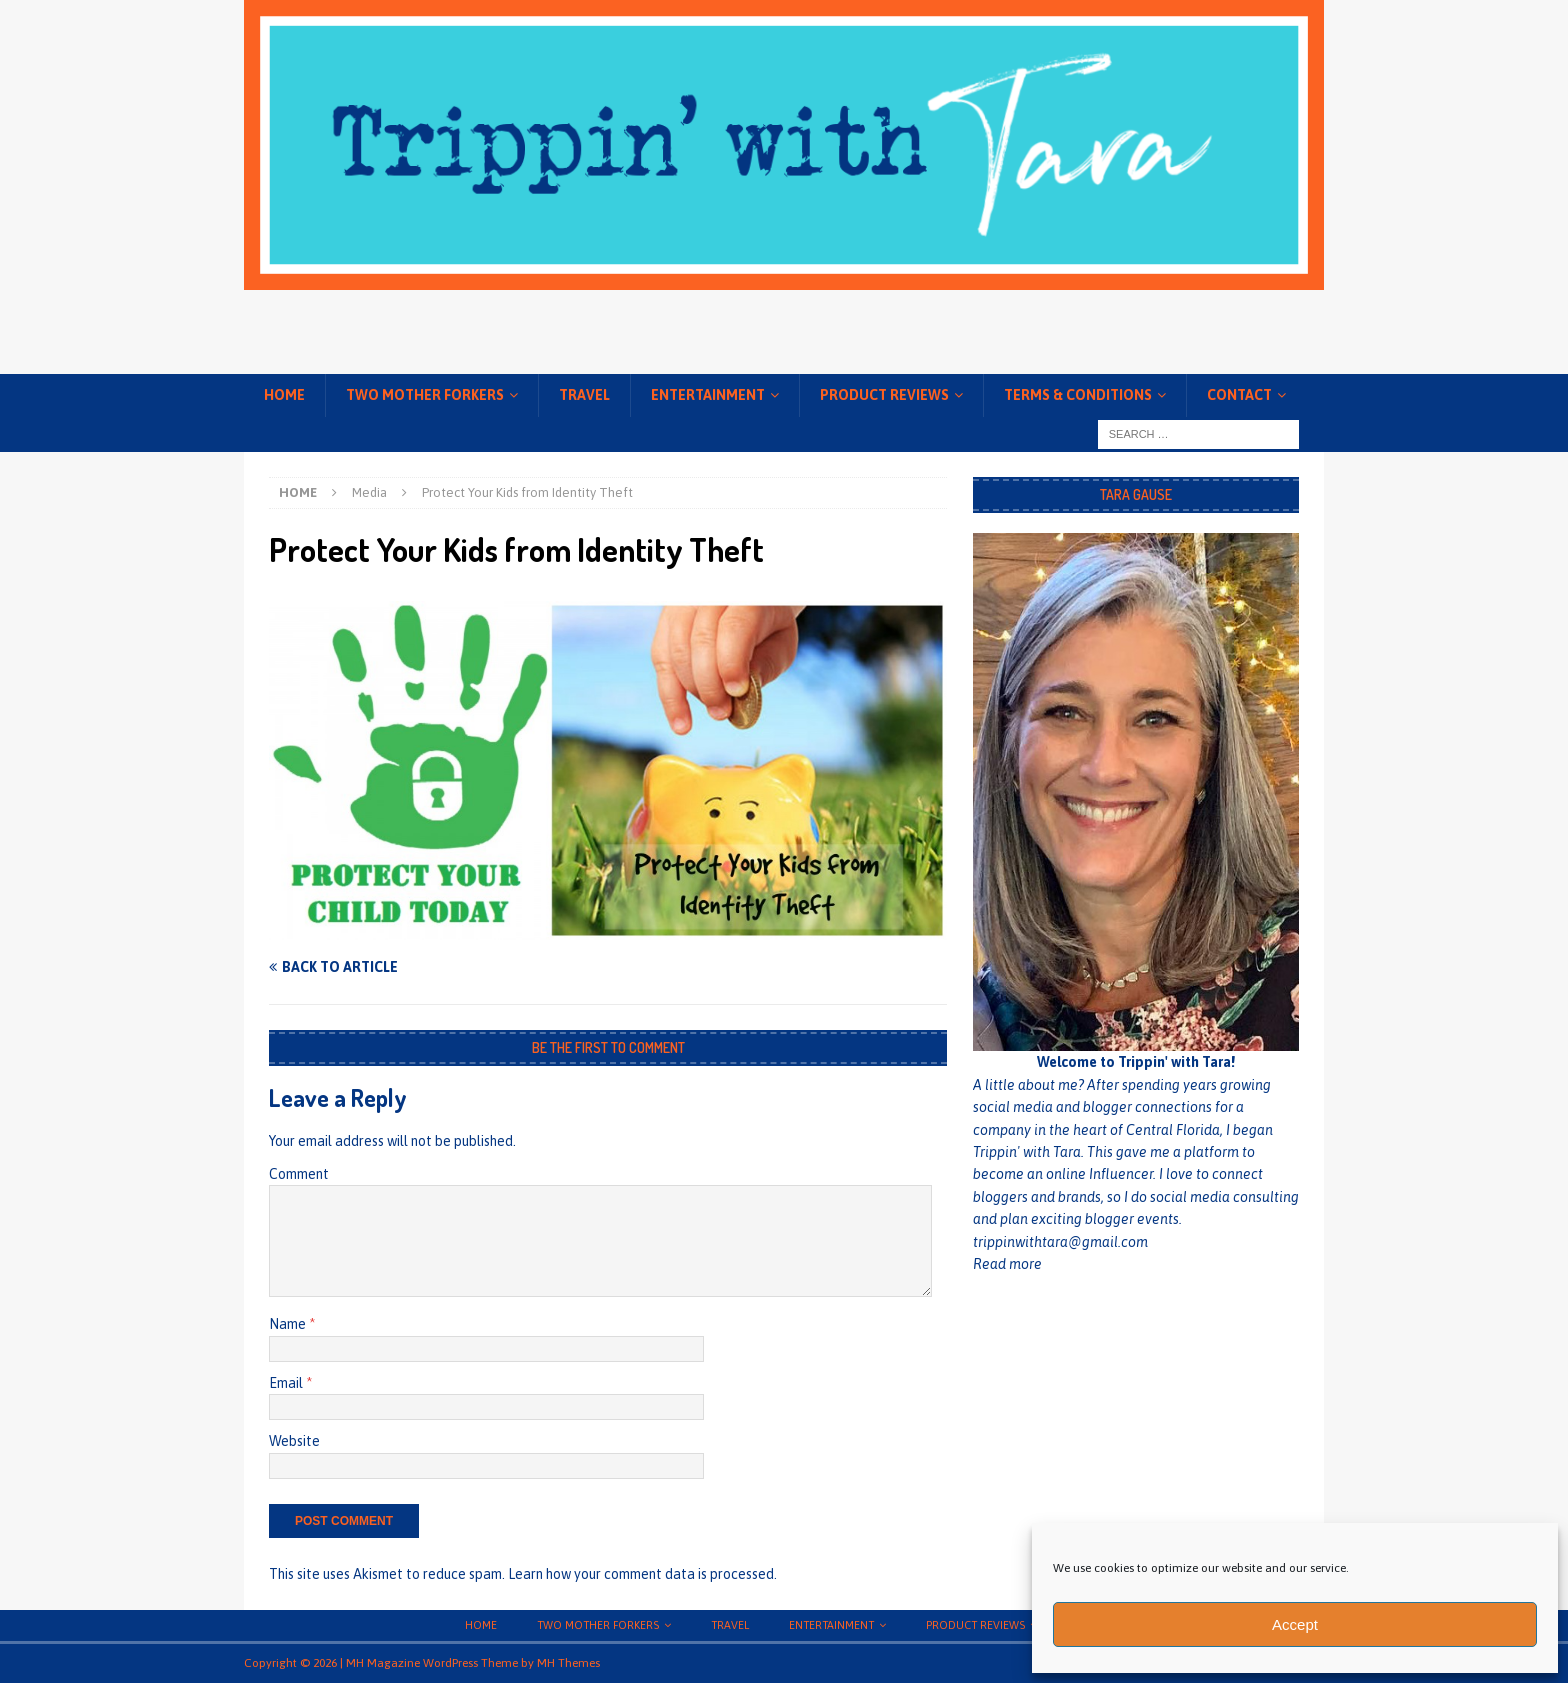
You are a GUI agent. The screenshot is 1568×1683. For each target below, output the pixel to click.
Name (289, 1324)
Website (294, 1441)
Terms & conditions (1078, 395)
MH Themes (568, 1663)
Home (284, 395)
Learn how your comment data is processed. (642, 1574)
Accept (1295, 1624)
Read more (1007, 1264)
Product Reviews (884, 395)
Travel (584, 395)
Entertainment (708, 395)
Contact (1239, 395)
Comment (299, 1174)
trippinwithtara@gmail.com (1060, 1242)
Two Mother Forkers (425, 395)
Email (287, 1383)
